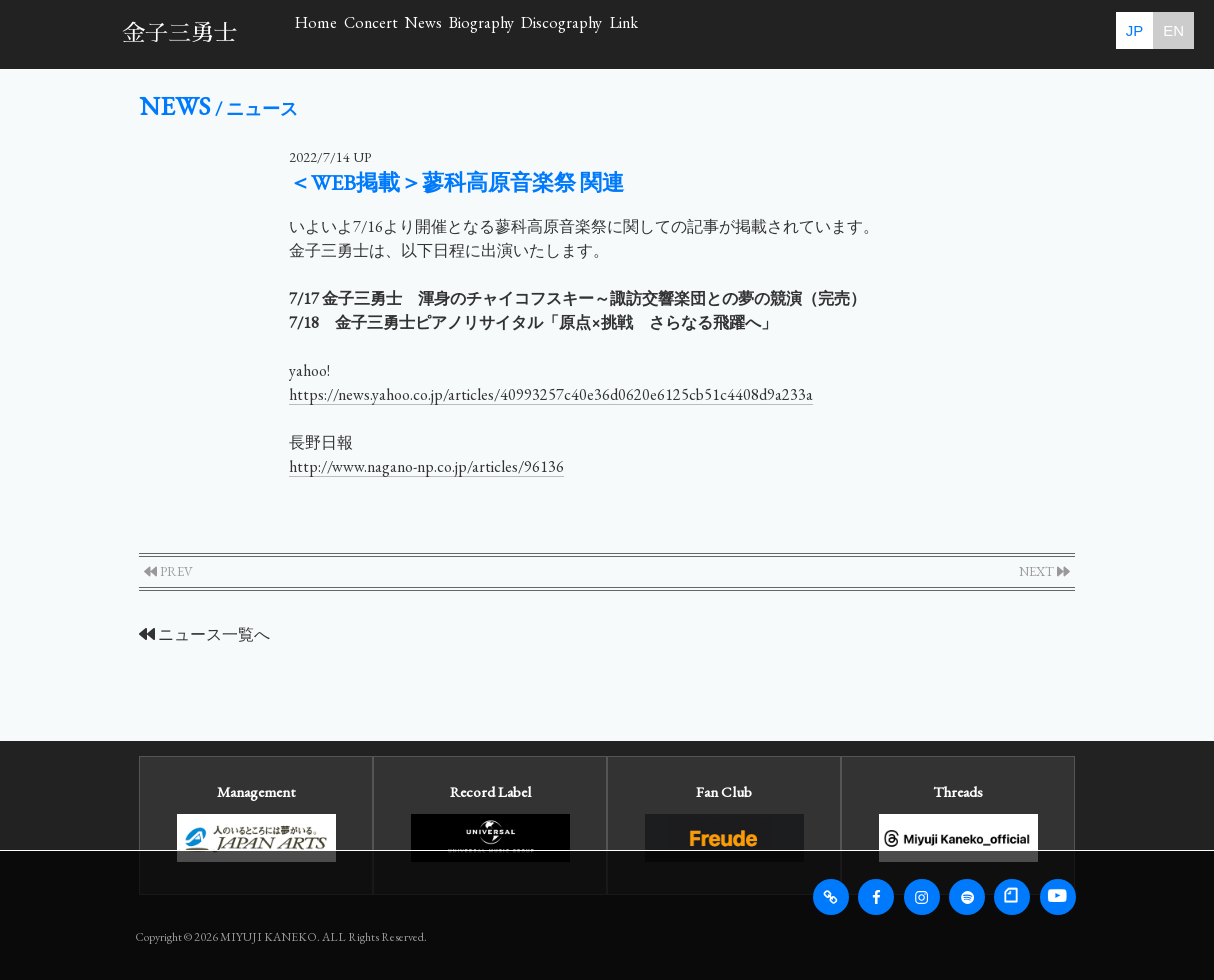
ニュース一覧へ (204, 634)
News (571, 33)
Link (961, 33)
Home (345, 33)
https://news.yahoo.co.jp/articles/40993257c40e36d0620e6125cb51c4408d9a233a (551, 394)
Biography (691, 33)
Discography (836, 33)
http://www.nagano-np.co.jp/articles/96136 (426, 466)
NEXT (1044, 571)
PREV (168, 571)
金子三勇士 (179, 33)
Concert (459, 33)
